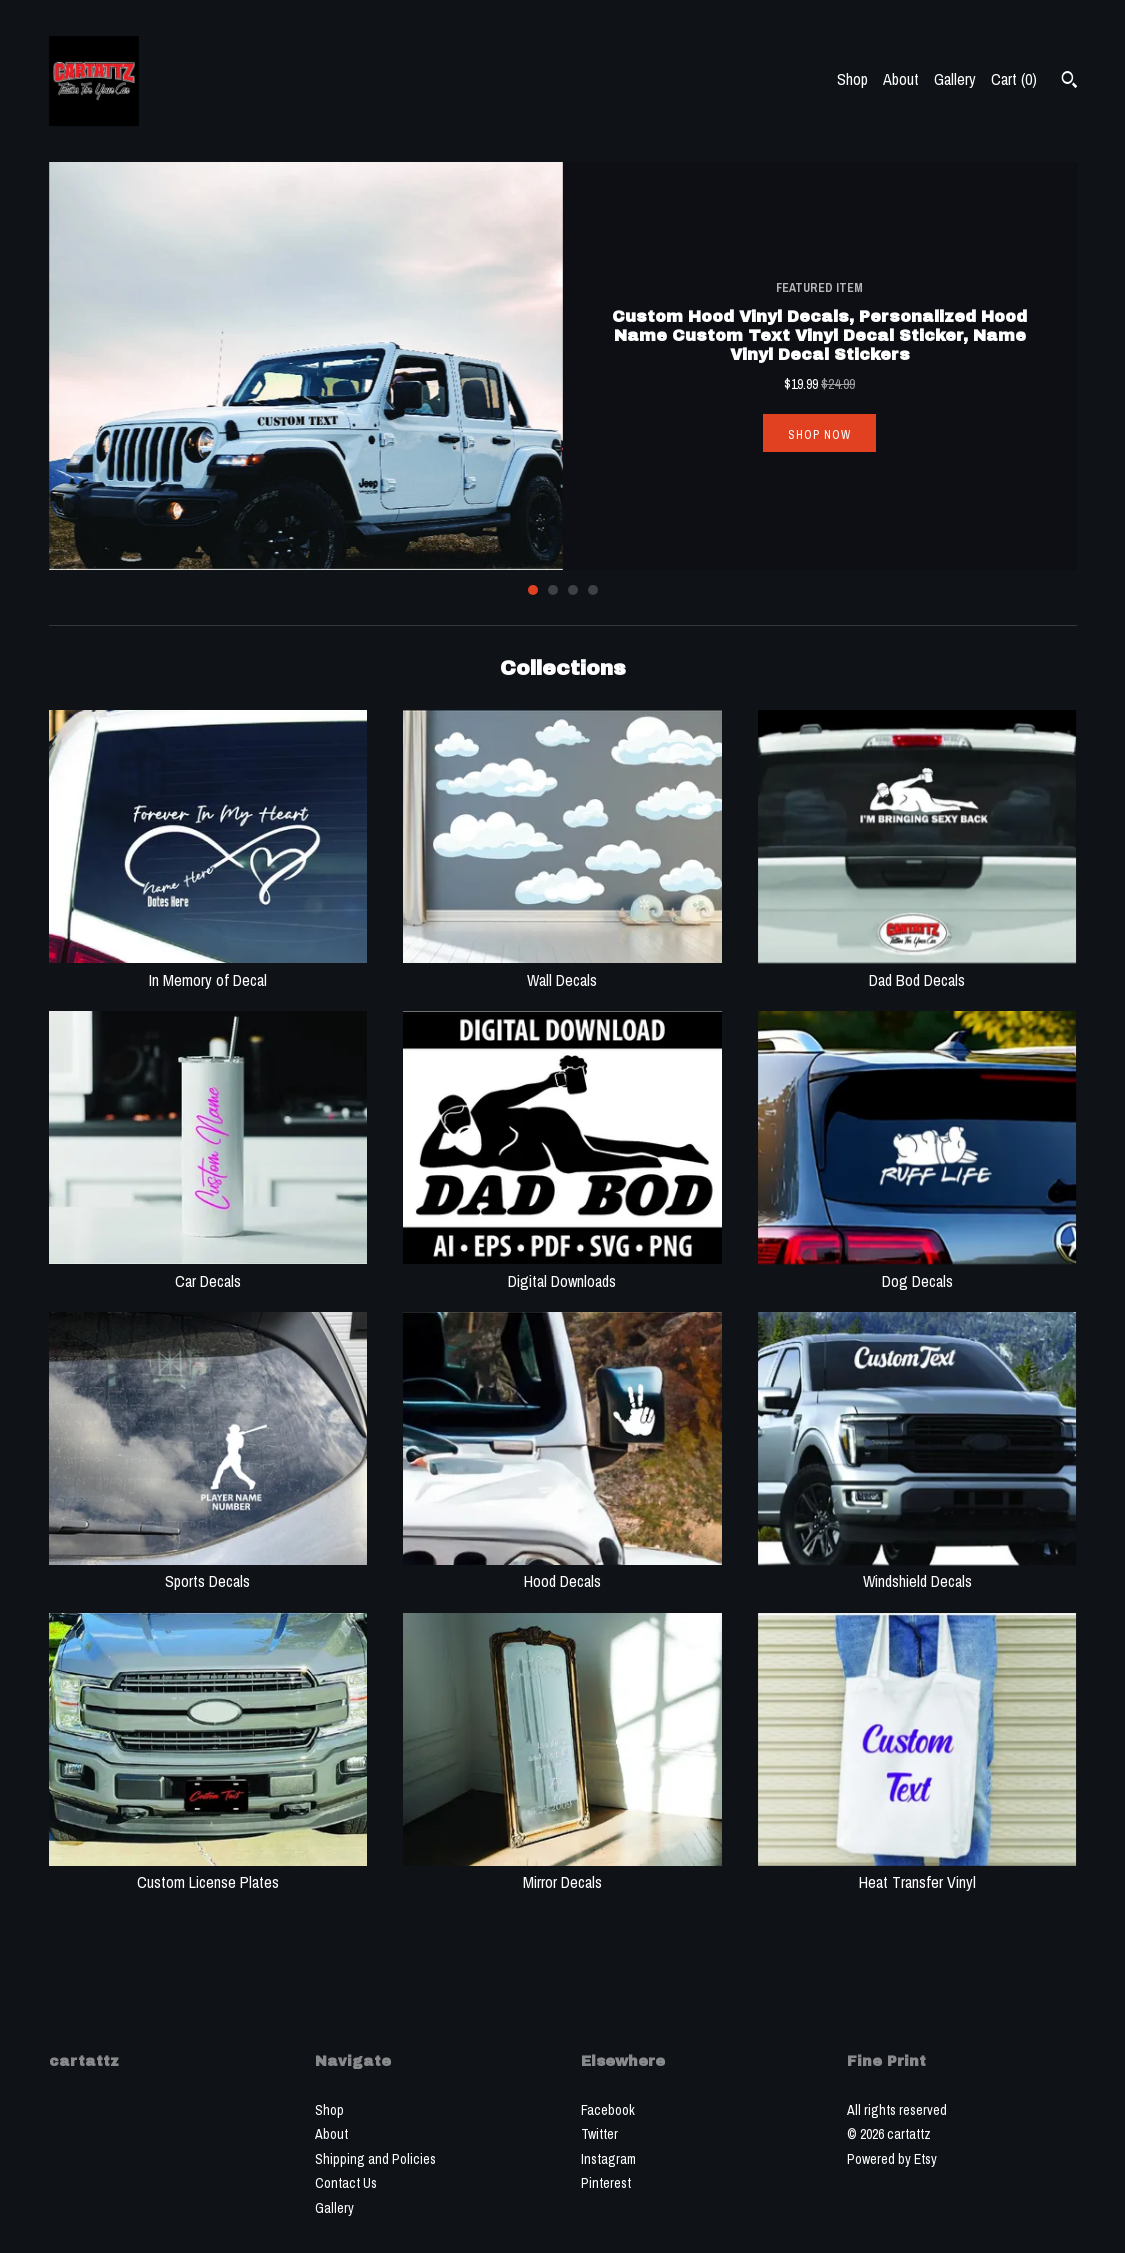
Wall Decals (562, 968)
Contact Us (346, 2183)
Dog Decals (917, 1269)
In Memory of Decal (208, 968)
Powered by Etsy (892, 2159)
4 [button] (593, 590)
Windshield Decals (917, 1570)
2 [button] (553, 590)
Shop (852, 79)
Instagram (608, 2159)
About (901, 79)
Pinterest (606, 2183)
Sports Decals (208, 1570)
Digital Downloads (562, 1269)
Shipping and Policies (375, 2159)
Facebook (608, 2110)
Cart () (1014, 79)
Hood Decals (562, 1570)
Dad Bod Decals (917, 968)
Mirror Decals (562, 1871)
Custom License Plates (208, 1871)
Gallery (955, 79)
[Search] (1069, 82)
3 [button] (573, 590)
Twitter (599, 2134)
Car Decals (208, 1269)
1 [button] (533, 590)
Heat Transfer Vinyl (917, 1871)
